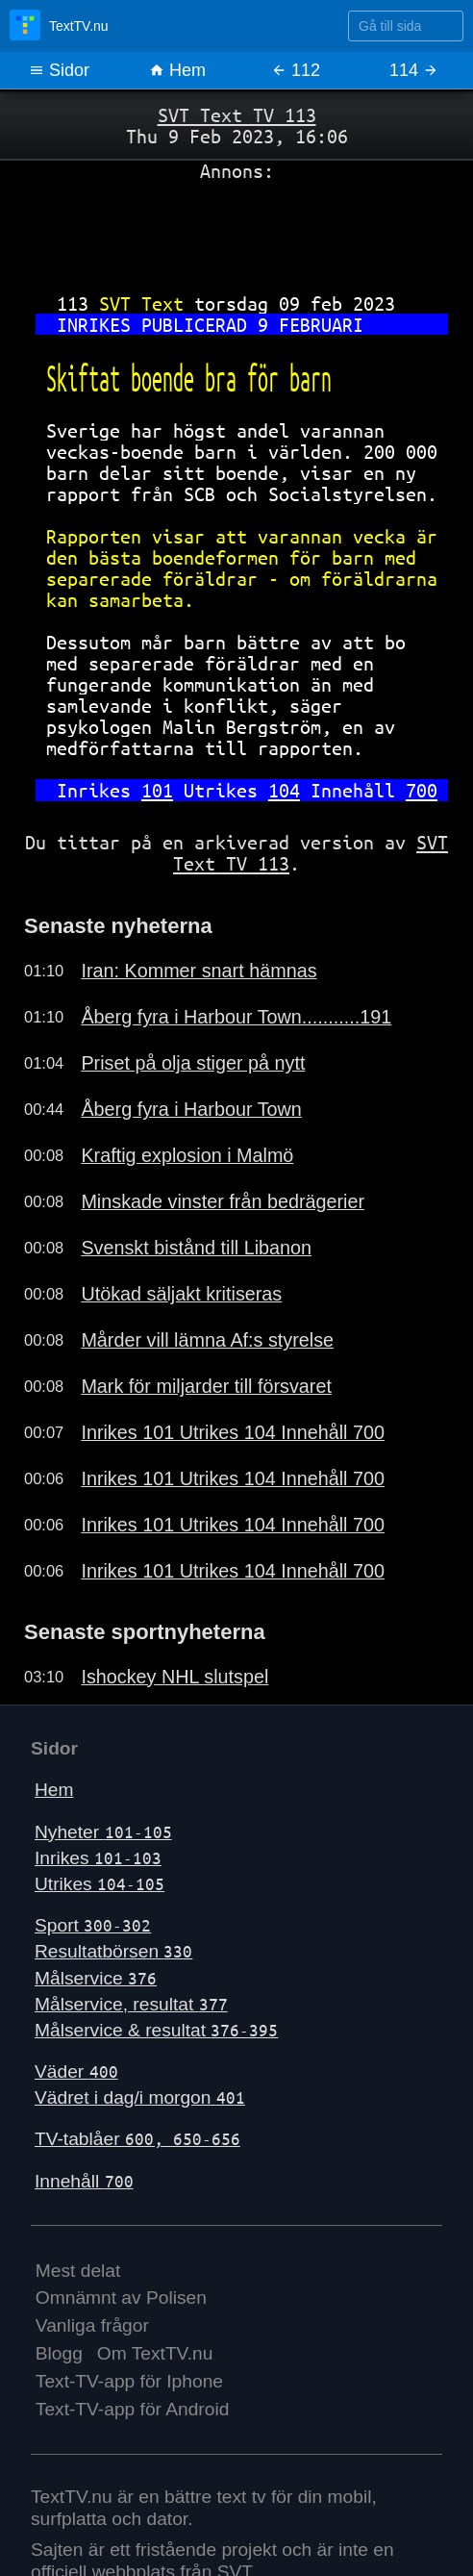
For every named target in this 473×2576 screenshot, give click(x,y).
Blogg (59, 2353)
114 (413, 70)
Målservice (96, 1978)
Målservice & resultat (156, 2030)
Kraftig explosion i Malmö (187, 1155)
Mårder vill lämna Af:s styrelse (207, 1340)
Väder (76, 2071)
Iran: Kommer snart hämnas (198, 970)
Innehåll (84, 2181)
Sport (93, 1925)
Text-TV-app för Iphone (129, 2381)
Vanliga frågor (92, 2325)
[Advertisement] (236, 230)
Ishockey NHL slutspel (174, 1676)
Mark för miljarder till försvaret (206, 1386)
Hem (177, 70)
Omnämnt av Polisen (121, 2297)
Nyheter (103, 1832)
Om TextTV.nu (155, 2353)
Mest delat (78, 2270)
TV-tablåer (137, 2139)
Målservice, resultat (131, 2004)
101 (157, 790)
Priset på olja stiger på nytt (193, 1062)
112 (295, 70)
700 (421, 790)
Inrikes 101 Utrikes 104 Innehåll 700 (233, 1432)
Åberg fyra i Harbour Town (191, 1109)
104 (284, 790)
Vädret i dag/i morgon (140, 2097)
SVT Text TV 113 (237, 115)
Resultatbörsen (113, 1951)
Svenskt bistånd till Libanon (196, 1247)
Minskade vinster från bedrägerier (222, 1201)
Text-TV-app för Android (133, 2409)
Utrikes (99, 1884)
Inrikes (98, 1858)
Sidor (59, 70)
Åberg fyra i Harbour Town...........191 (236, 1016)
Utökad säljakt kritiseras (181, 1293)
